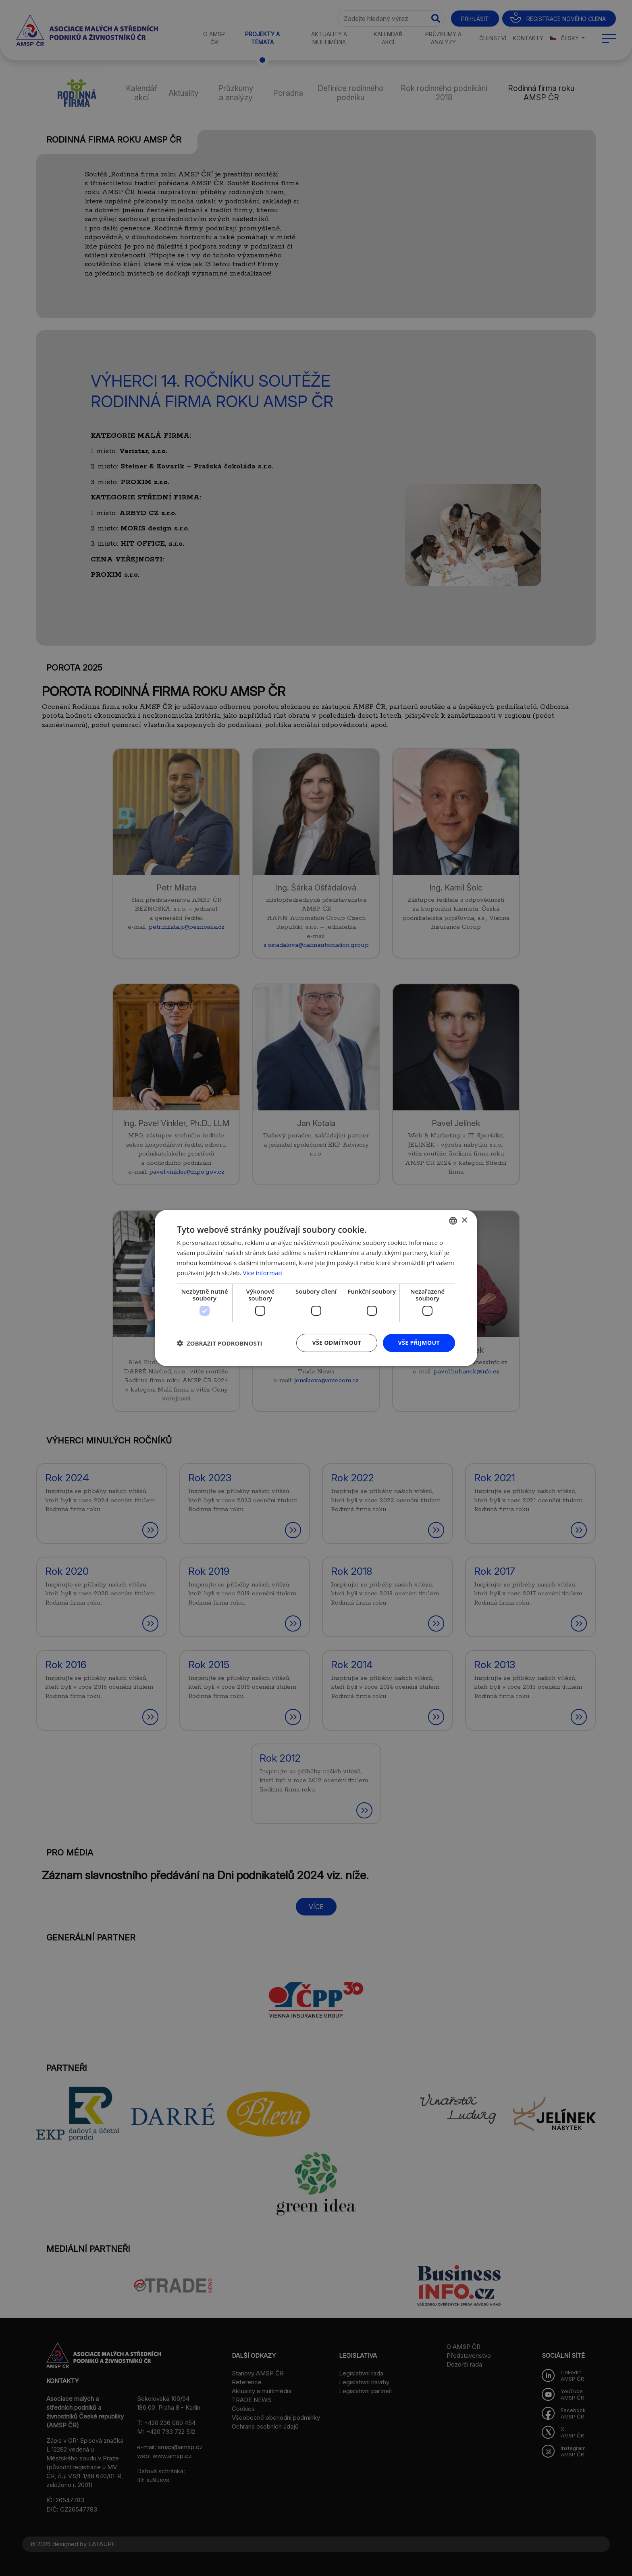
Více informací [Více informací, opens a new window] (263, 1273)
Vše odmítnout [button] (336, 1342)
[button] (219, 1343)
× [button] (464, 1220)
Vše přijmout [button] (419, 1342)
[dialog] (316, 1288)
